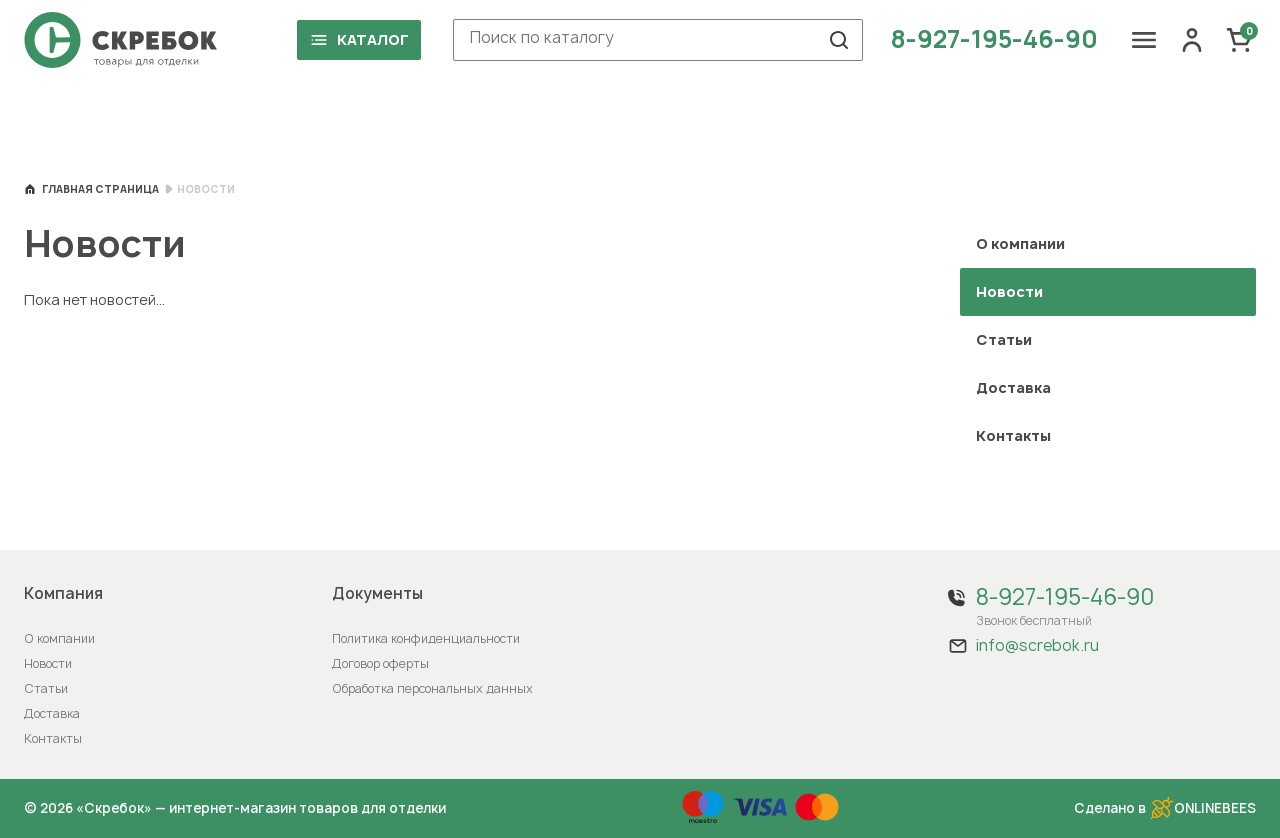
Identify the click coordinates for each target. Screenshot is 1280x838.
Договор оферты (380, 663)
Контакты (1013, 435)
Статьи (1004, 339)
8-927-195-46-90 (994, 40)
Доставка (1013, 387)
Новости (48, 663)
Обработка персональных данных (432, 688)
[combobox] (658, 40)
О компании (1020, 243)
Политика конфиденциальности (426, 638)
